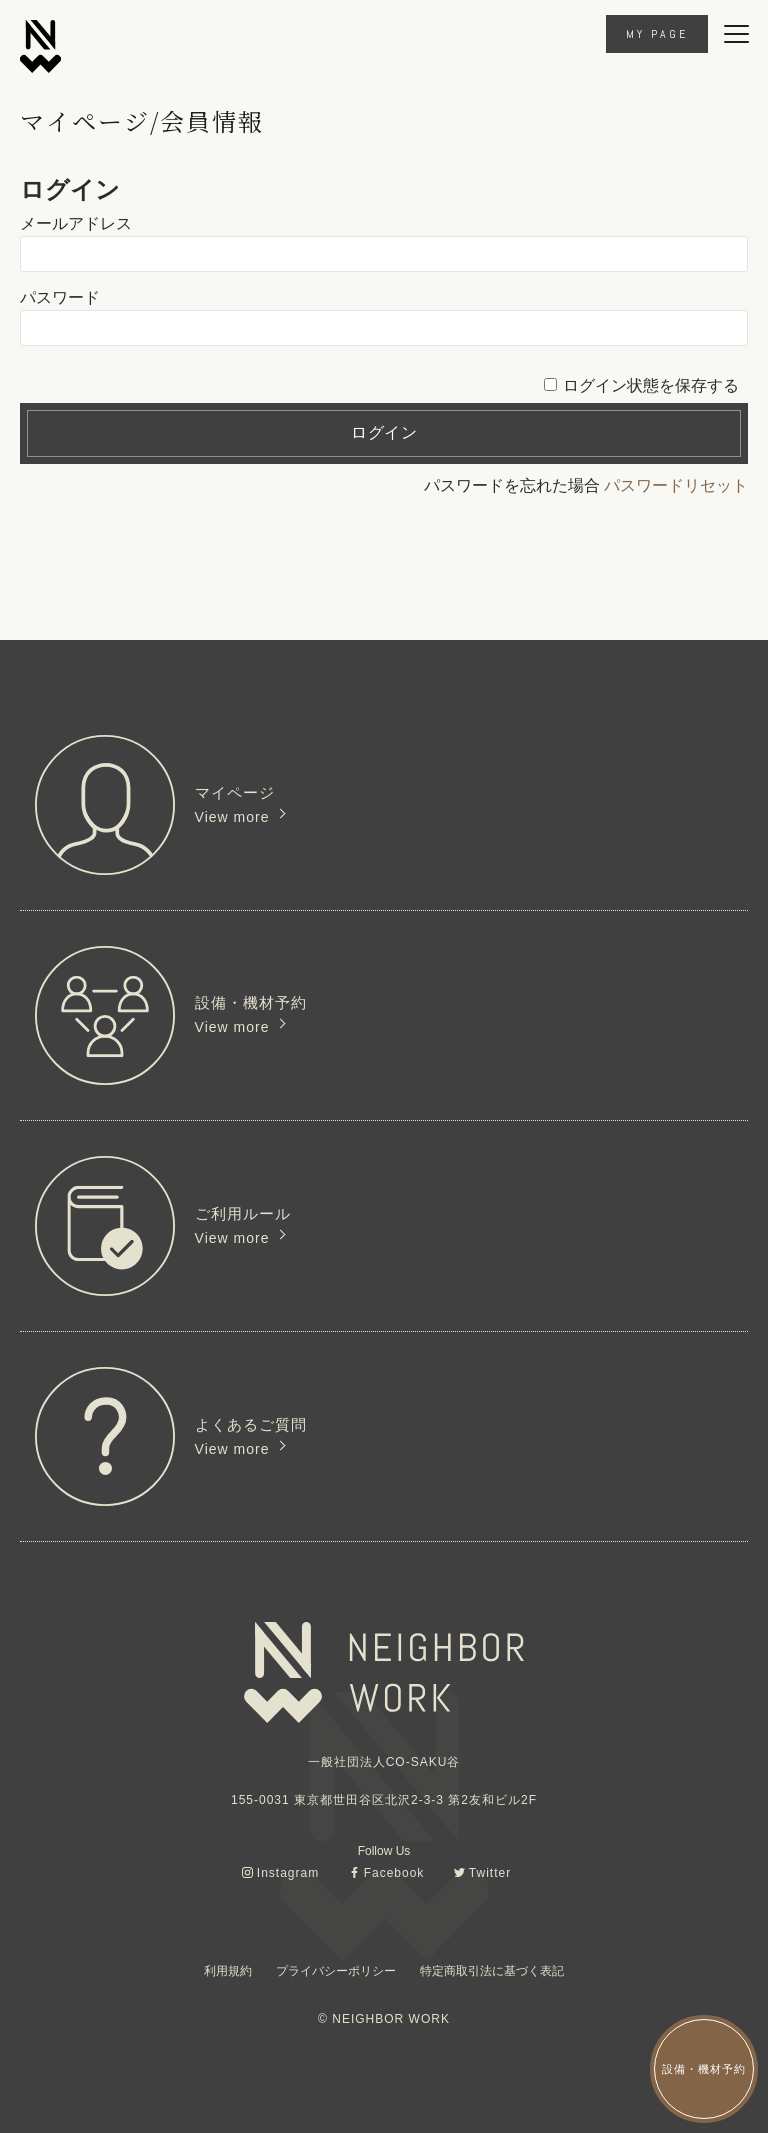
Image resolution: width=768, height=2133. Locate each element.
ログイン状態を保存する (651, 385)
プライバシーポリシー (336, 1971)
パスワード (60, 297)
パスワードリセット (676, 485)
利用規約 (228, 1971)
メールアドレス (76, 223)
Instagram (288, 1873)
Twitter (490, 1873)
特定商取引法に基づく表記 (492, 1971)
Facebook (394, 1873)
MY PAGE (657, 34)
